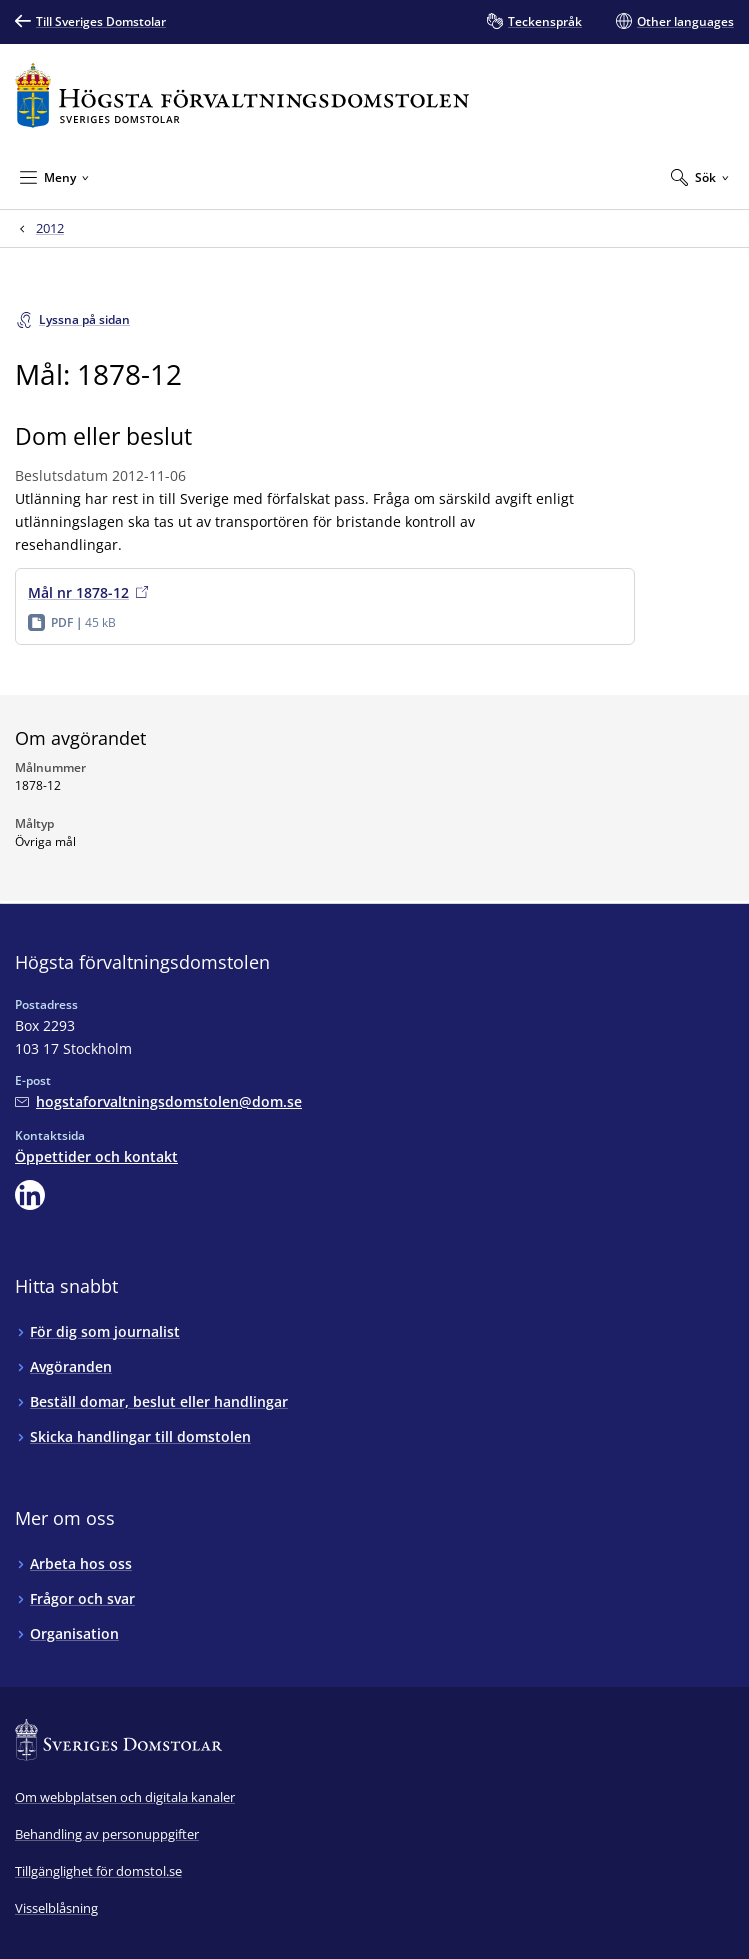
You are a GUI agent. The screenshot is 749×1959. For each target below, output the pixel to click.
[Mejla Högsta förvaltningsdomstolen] (158, 1101)
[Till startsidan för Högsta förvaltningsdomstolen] (242, 95)
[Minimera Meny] (54, 177)
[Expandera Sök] (700, 177)
